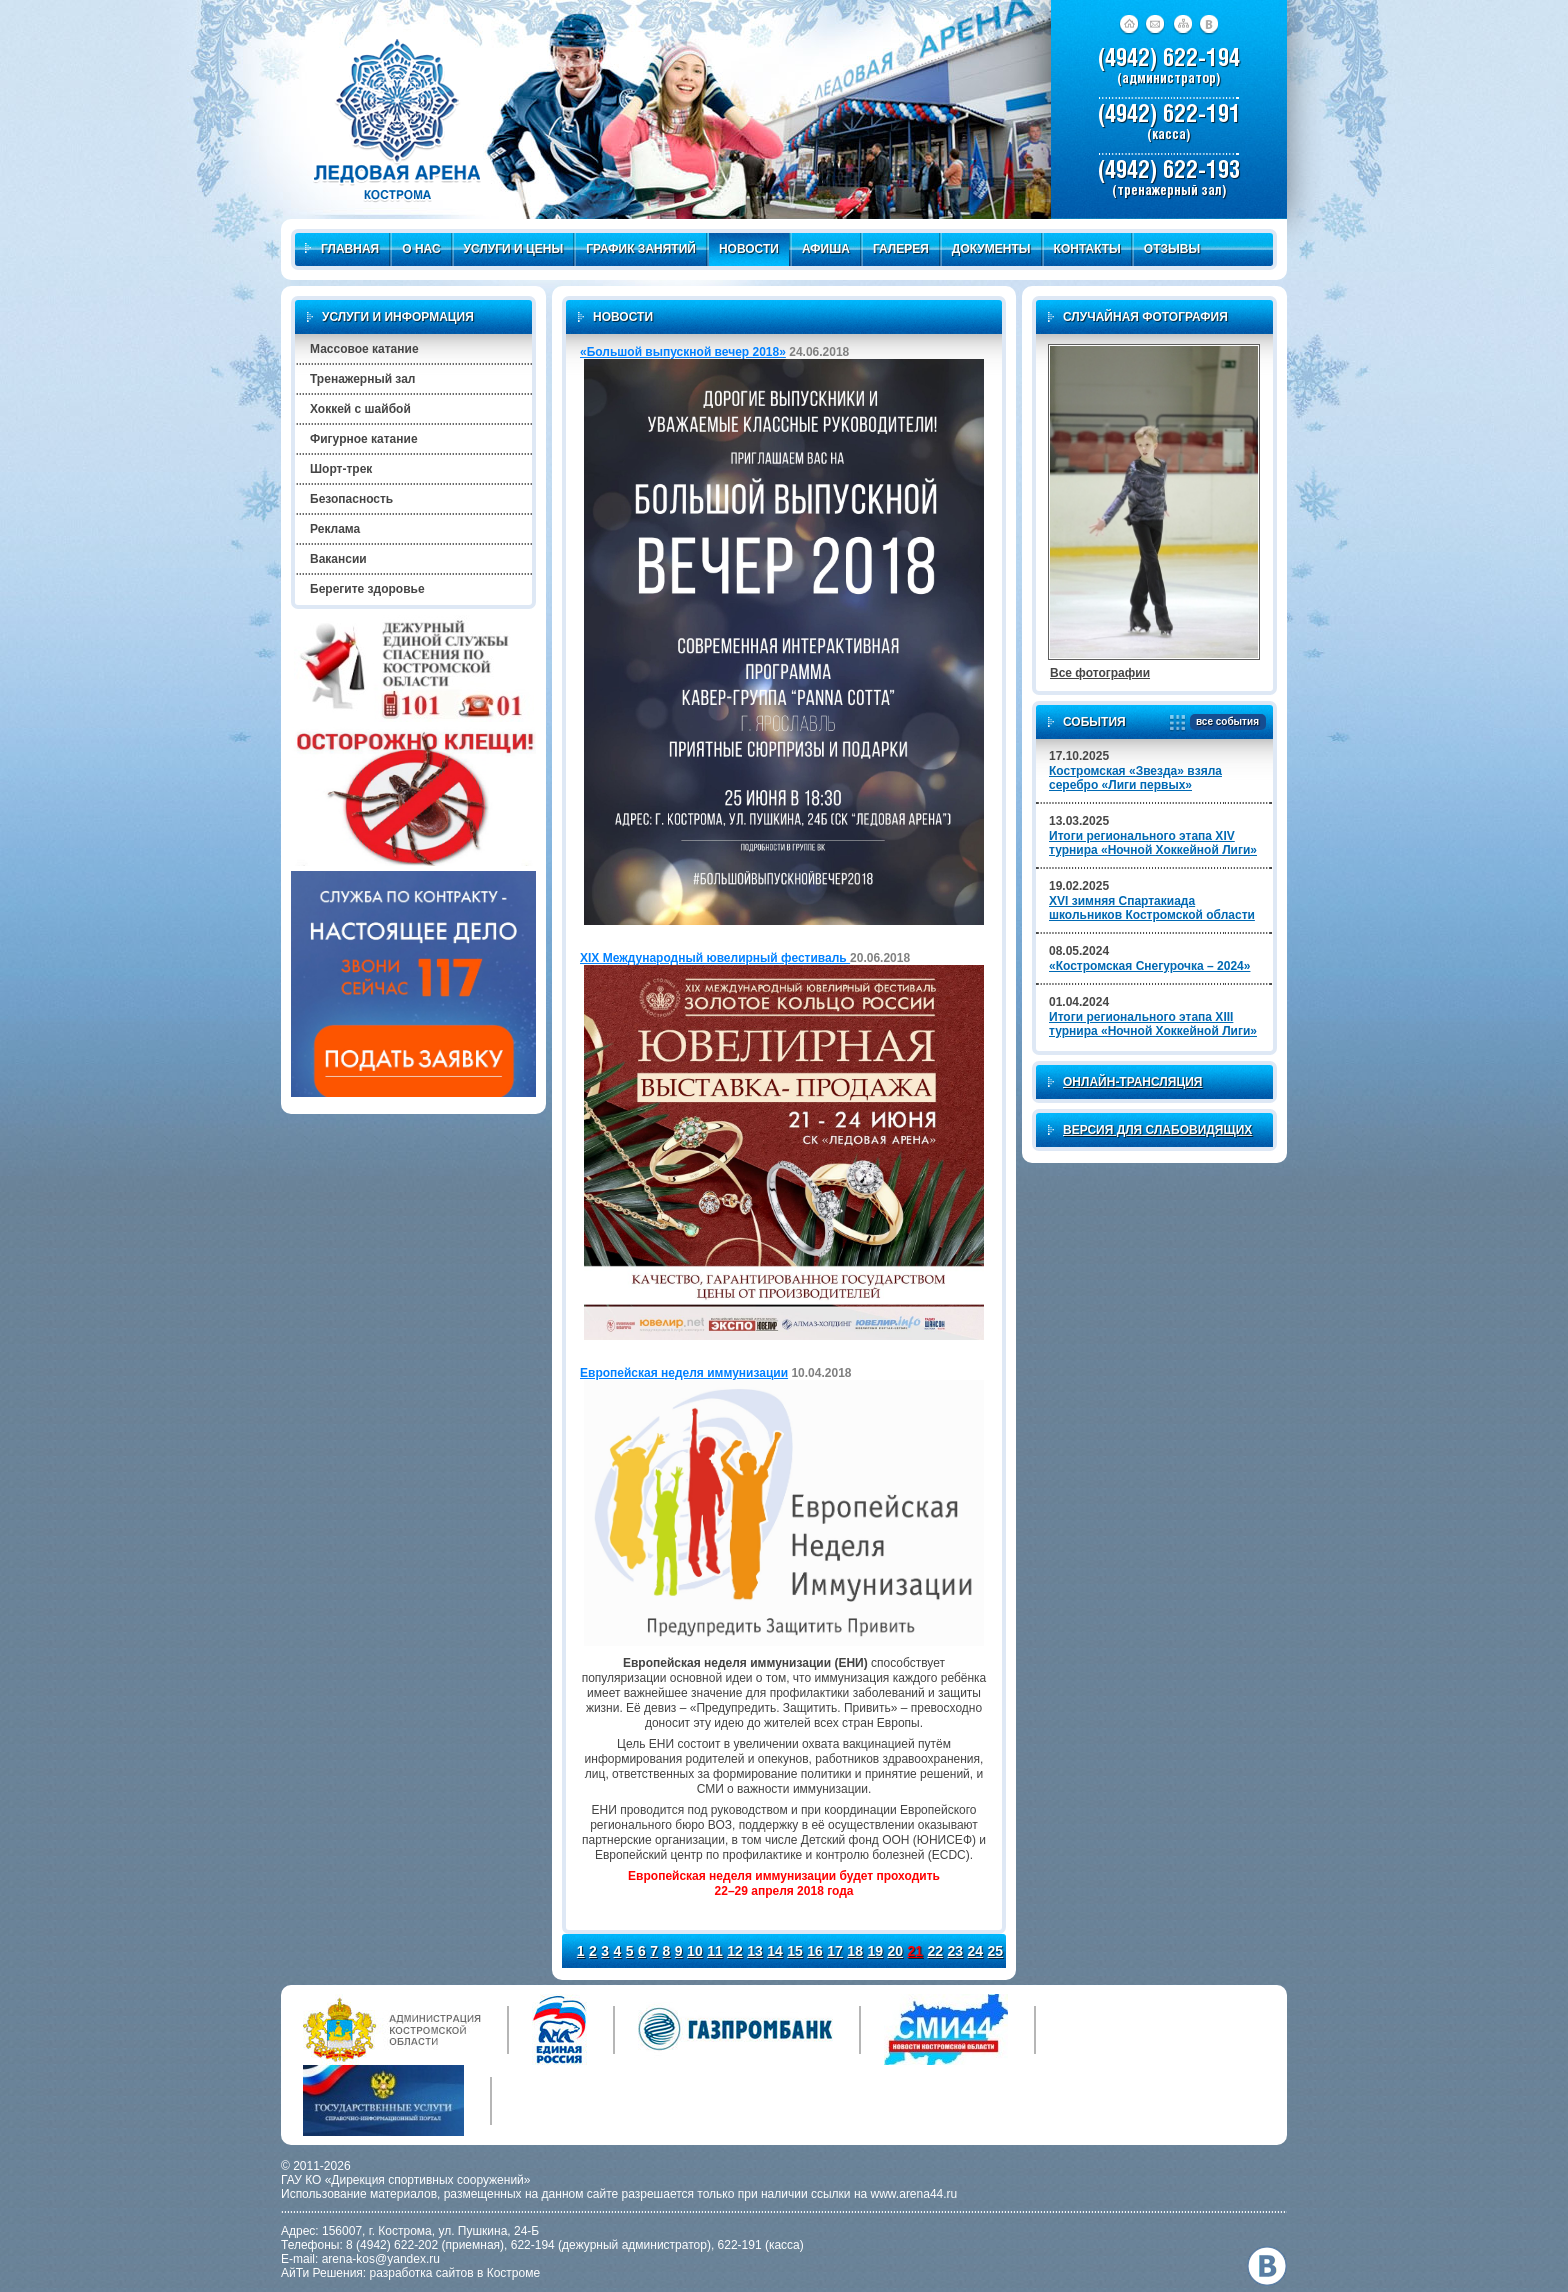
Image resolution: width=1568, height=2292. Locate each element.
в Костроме (508, 2273)
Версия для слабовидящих (1157, 1130)
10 (695, 1951)
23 (956, 1951)
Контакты (1087, 249)
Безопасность (351, 499)
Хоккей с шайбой (360, 409)
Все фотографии (1100, 673)
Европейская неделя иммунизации (684, 1373)
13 (755, 1951)
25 (996, 1951)
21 (915, 1951)
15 (795, 1951)
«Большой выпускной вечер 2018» (683, 352)
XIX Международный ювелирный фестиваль (715, 958)
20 (895, 1951)
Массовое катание (364, 349)
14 (775, 1951)
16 (815, 1951)
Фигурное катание (364, 439)
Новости (749, 249)
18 (855, 1951)
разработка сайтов (422, 2273)
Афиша (826, 249)
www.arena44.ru (914, 2194)
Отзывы (1172, 249)
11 (715, 1951)
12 (735, 1951)
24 (976, 1951)
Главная (342, 249)
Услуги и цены (514, 249)
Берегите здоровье (367, 589)
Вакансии (338, 559)
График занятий (641, 249)
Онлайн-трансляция (1132, 1082)
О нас (421, 249)
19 (875, 1951)
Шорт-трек (341, 469)
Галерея (901, 249)
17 (835, 1951)
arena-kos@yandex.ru (381, 2259)
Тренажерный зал (362, 379)
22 (935, 1951)
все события (1224, 722)
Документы (991, 249)
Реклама (335, 529)
